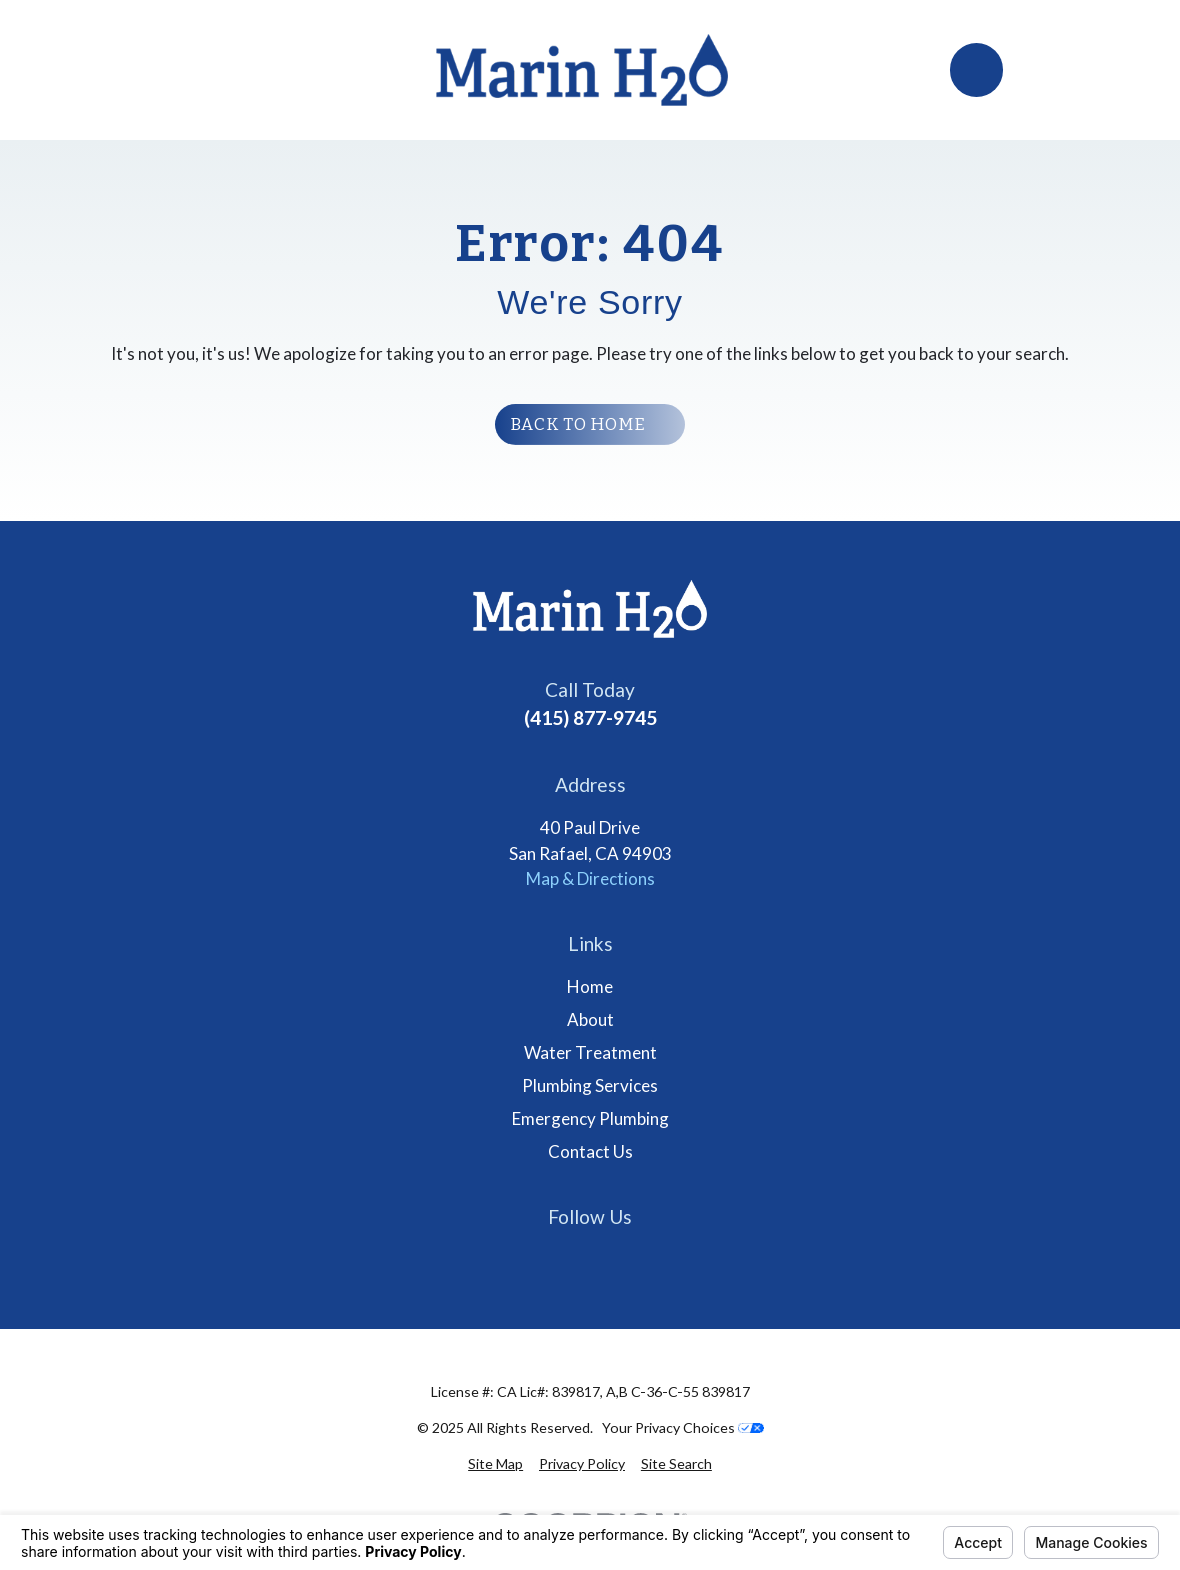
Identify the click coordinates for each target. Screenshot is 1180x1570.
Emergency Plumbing (590, 1118)
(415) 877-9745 (590, 717)
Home (590, 986)
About (590, 1019)
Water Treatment (590, 1052)
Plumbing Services (590, 1085)
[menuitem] (495, 1463)
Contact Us (590, 1151)
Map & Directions (590, 878)
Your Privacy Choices (683, 1427)
